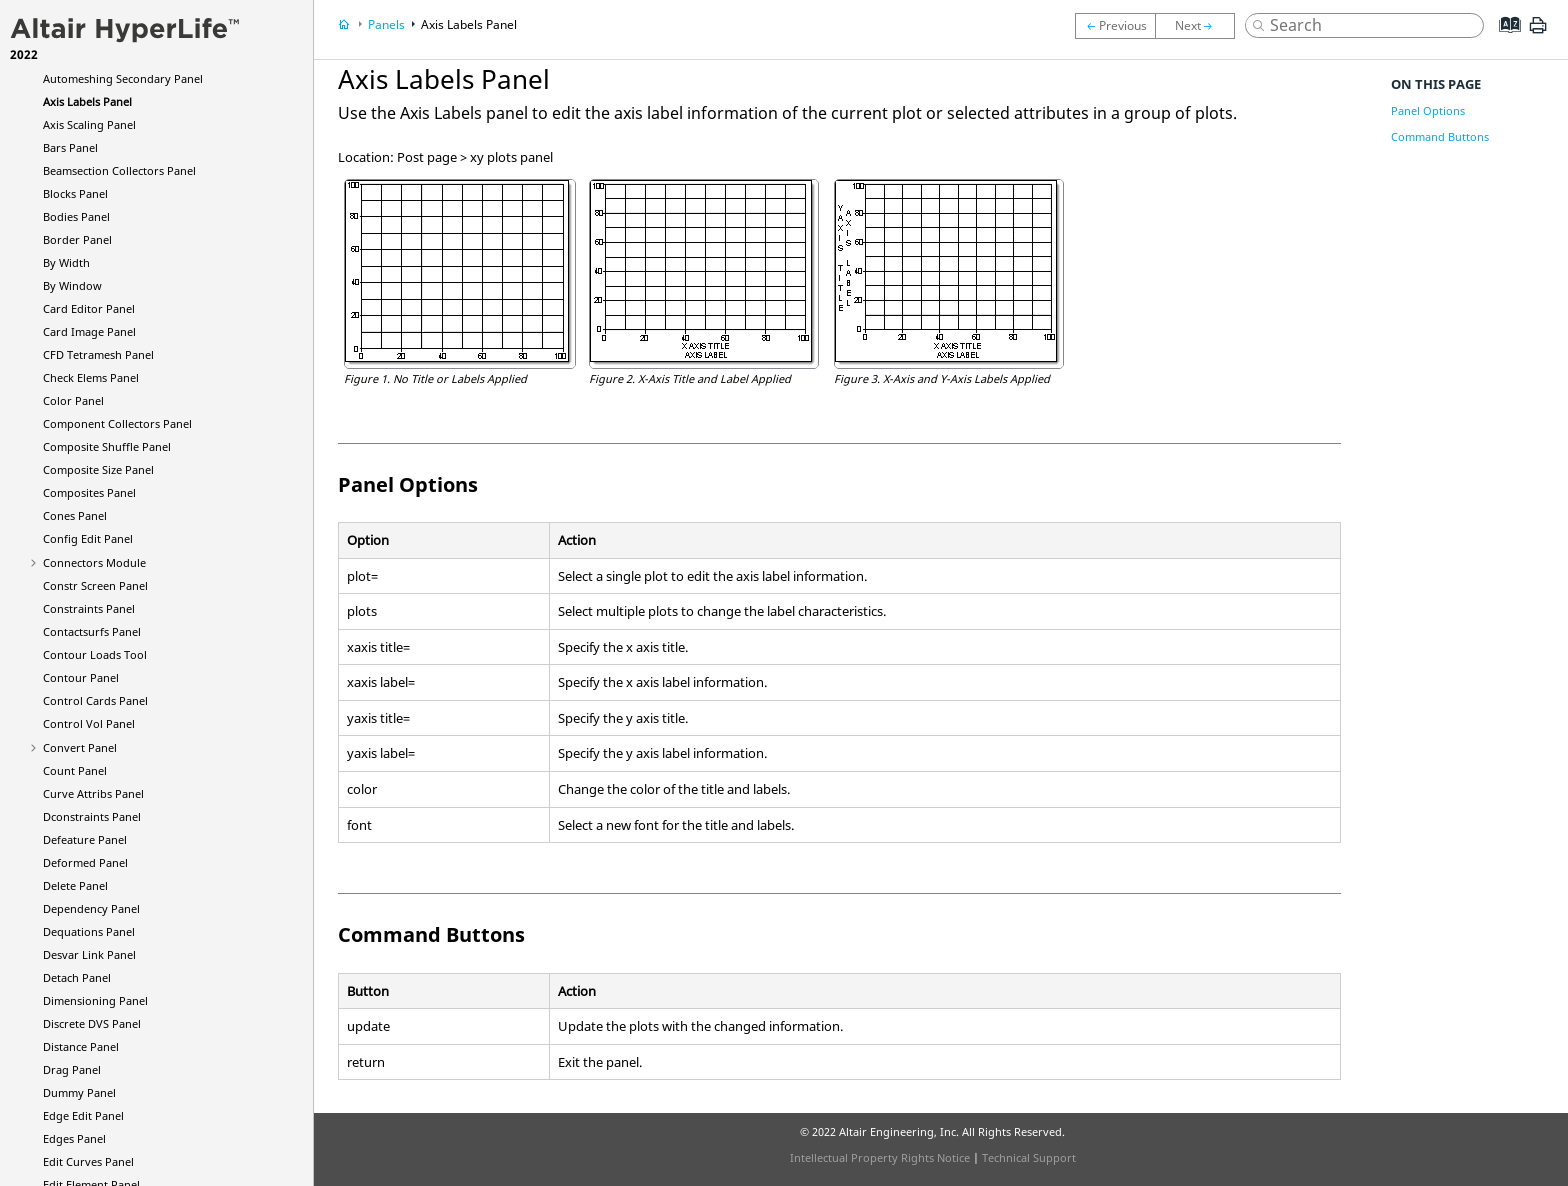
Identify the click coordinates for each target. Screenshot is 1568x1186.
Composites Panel (89, 492)
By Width (66, 262)
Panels (386, 24)
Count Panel (75, 770)
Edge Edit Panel (83, 1115)
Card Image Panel (89, 331)
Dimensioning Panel (95, 1000)
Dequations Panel (89, 931)
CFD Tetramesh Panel (98, 354)
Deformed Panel (85, 862)
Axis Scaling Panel (89, 124)
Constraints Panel (89, 608)
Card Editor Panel (89, 308)
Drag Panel (72, 1069)
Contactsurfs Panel (92, 631)
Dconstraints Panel (92, 816)
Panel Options (1428, 110)
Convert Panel (80, 747)
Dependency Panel (91, 908)
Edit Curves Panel (88, 1161)
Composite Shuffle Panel (107, 446)
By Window (72, 285)
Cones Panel (75, 515)
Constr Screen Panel (95, 585)
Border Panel (77, 239)
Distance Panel (81, 1046)
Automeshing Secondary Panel (123, 78)
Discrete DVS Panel (92, 1023)
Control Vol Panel (89, 723)
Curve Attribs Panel (93, 793)
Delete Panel (75, 885)
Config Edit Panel (88, 538)
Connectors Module (94, 562)
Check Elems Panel (91, 377)
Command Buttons (1440, 136)
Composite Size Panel (98, 469)
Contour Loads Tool (95, 654)
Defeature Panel (85, 839)
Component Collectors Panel (117, 423)
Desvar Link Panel (89, 954)
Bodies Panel (76, 216)
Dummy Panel (79, 1092)
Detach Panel (77, 977)
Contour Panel (81, 677)
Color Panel (73, 400)
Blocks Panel (75, 193)
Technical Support (1029, 1157)
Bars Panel (70, 147)
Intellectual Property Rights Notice (880, 1157)
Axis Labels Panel (87, 101)
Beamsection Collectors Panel (119, 170)
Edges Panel (74, 1138)
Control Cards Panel (95, 700)
